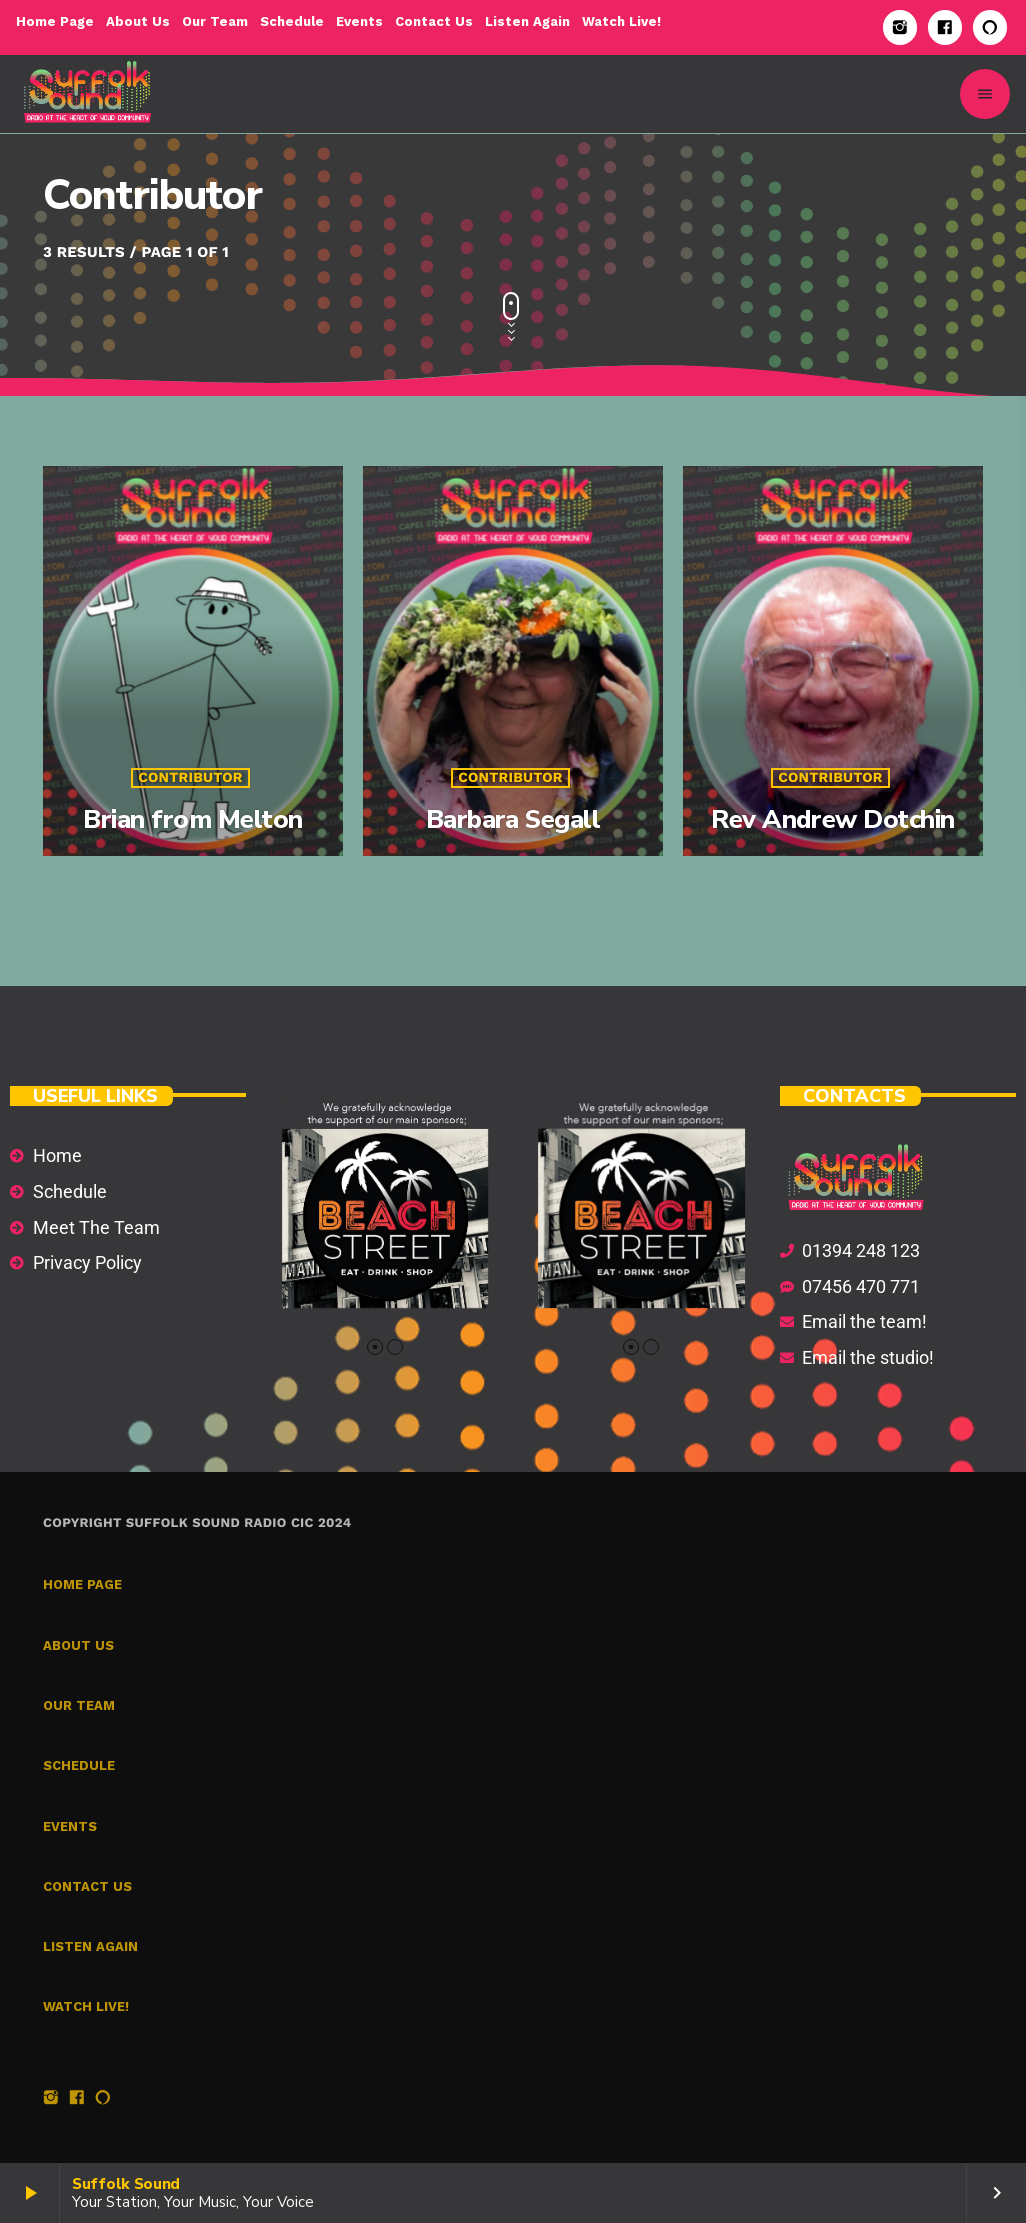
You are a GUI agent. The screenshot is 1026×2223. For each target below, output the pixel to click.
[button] (375, 1347)
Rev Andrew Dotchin (833, 819)
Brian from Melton (192, 819)
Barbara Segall (513, 819)
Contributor (190, 778)
